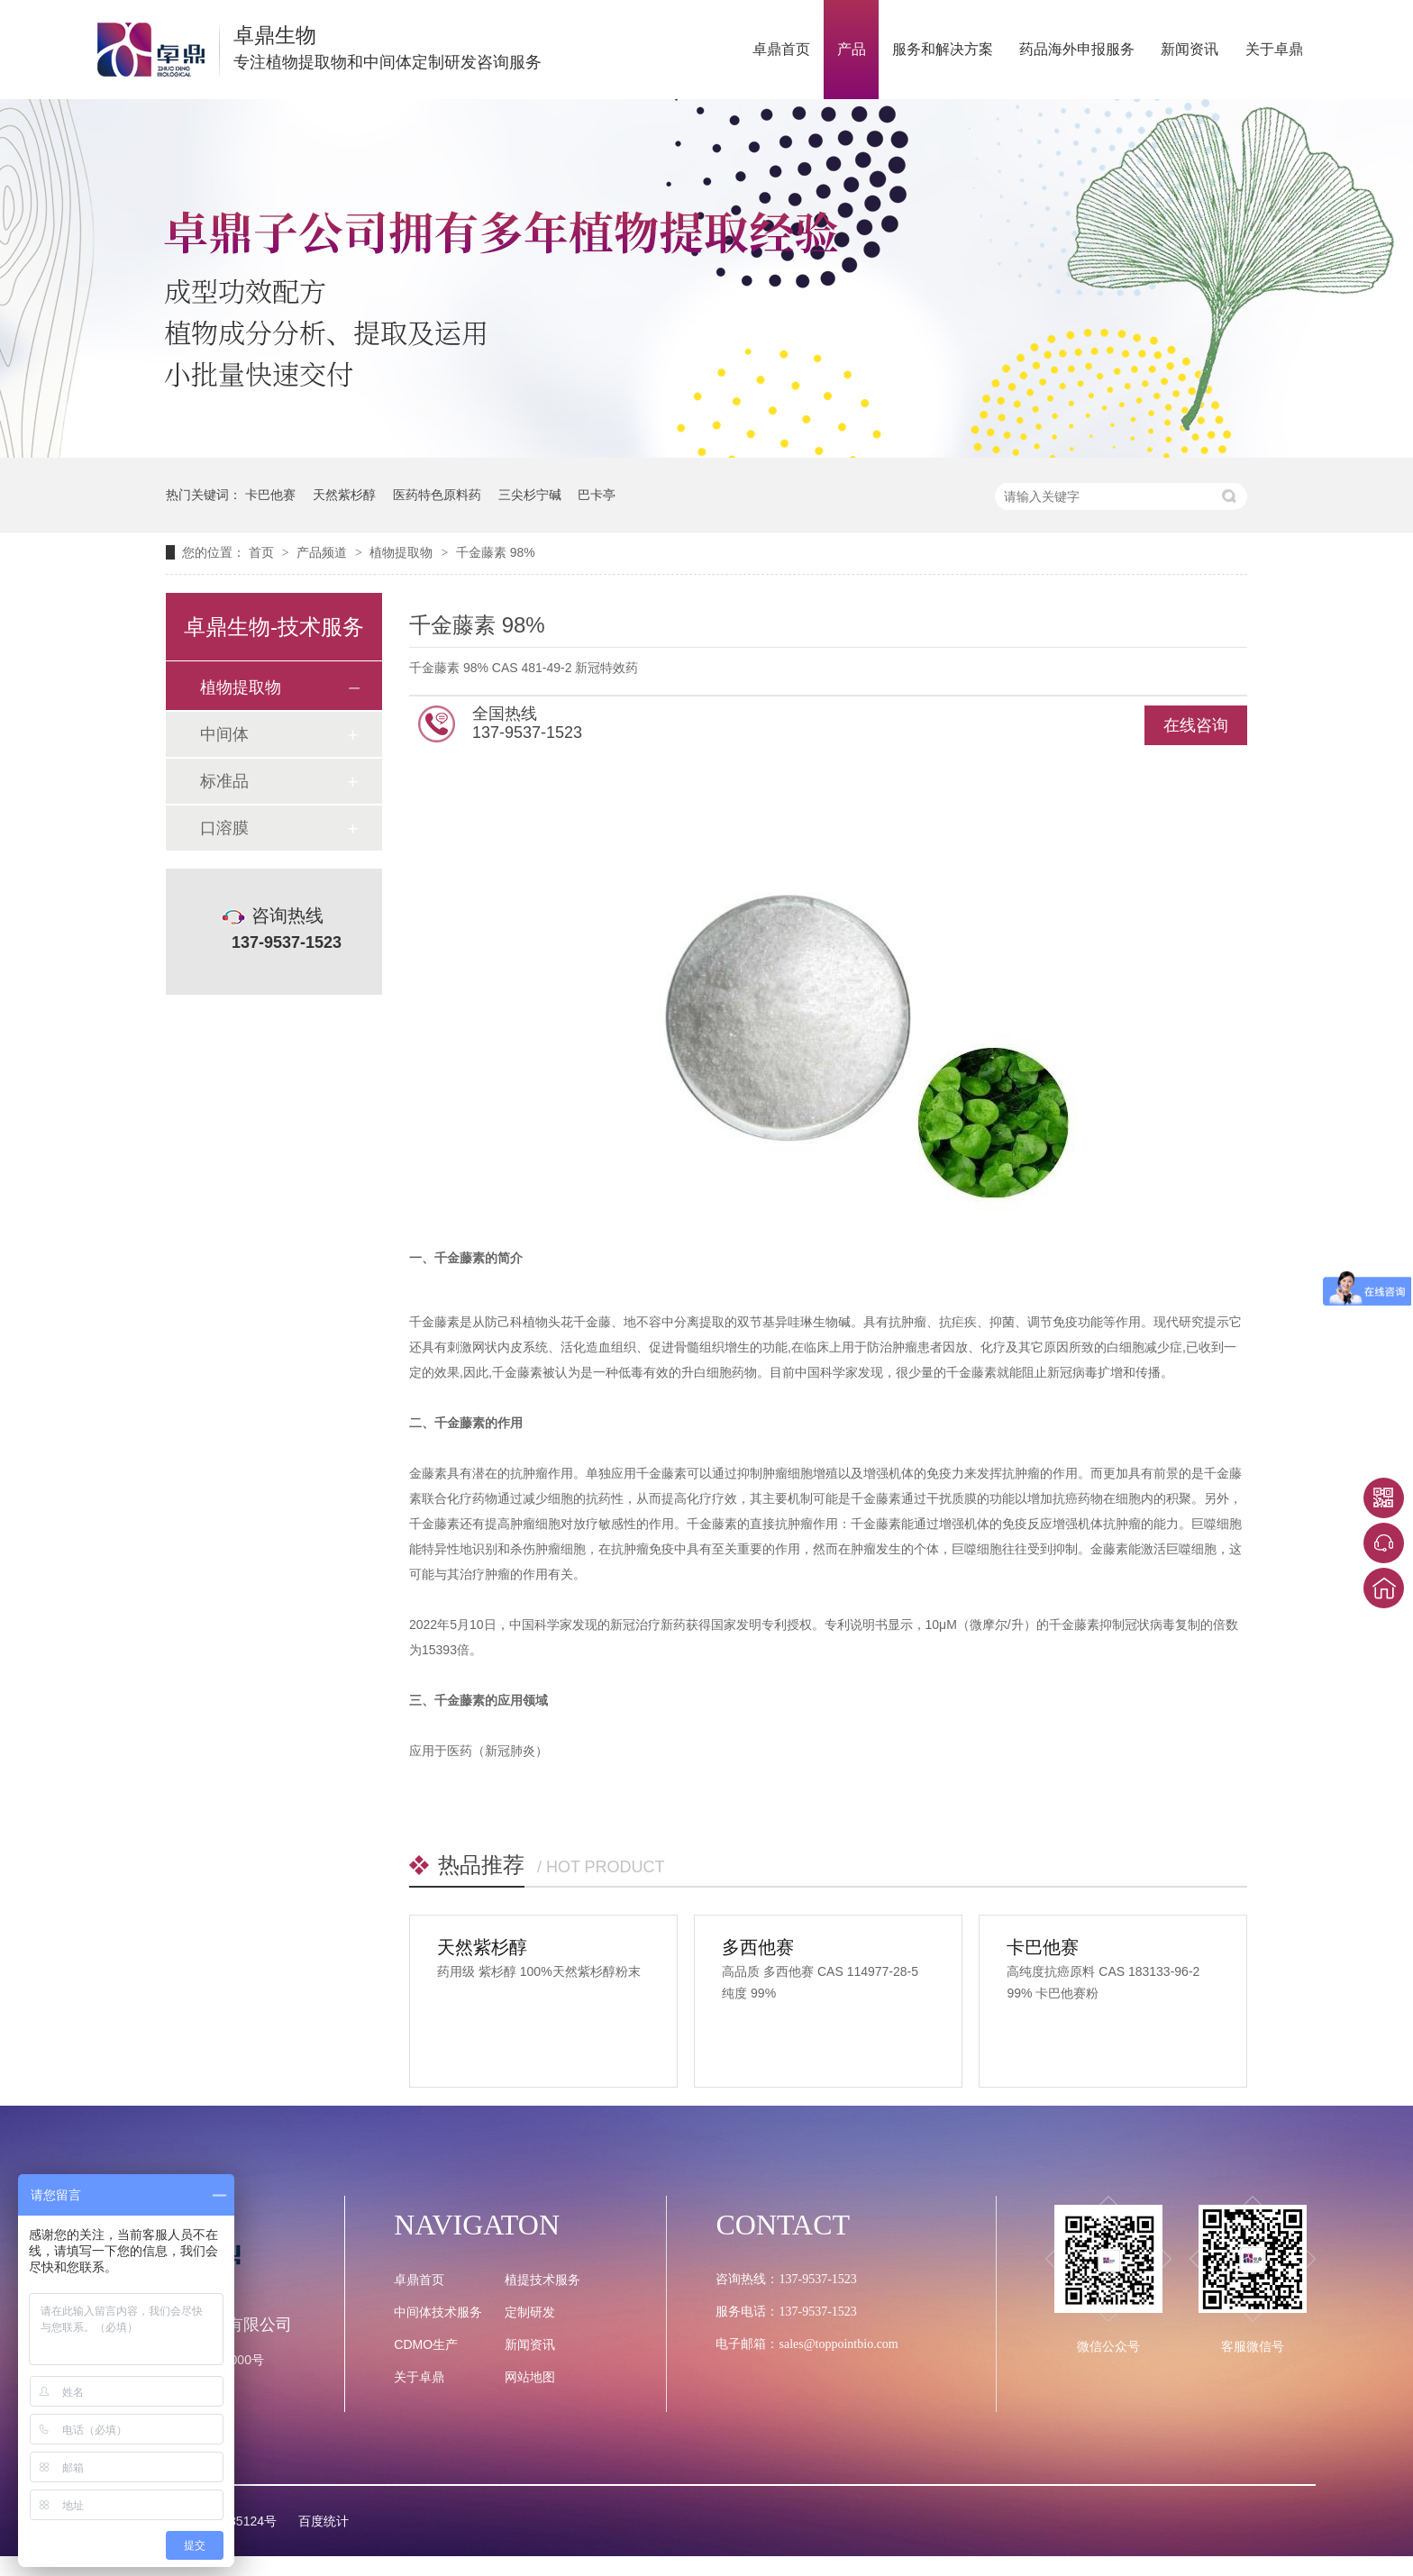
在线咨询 (1195, 725)
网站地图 (530, 2377)
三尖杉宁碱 (529, 494)
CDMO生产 (426, 2344)
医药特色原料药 (437, 494)
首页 (263, 552)
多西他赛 (758, 1947)
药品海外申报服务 (1077, 49)
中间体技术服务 (438, 2312)
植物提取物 (402, 552)
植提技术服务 (542, 2279)
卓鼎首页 (781, 49)
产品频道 (323, 552)
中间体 (224, 734)
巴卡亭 (596, 494)
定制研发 (530, 2312)
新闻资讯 (1189, 49)
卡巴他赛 (270, 494)
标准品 (224, 781)
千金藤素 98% (495, 552)
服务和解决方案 (942, 49)
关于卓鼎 (1274, 49)
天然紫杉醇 (344, 494)
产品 (851, 49)
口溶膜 (224, 828)
